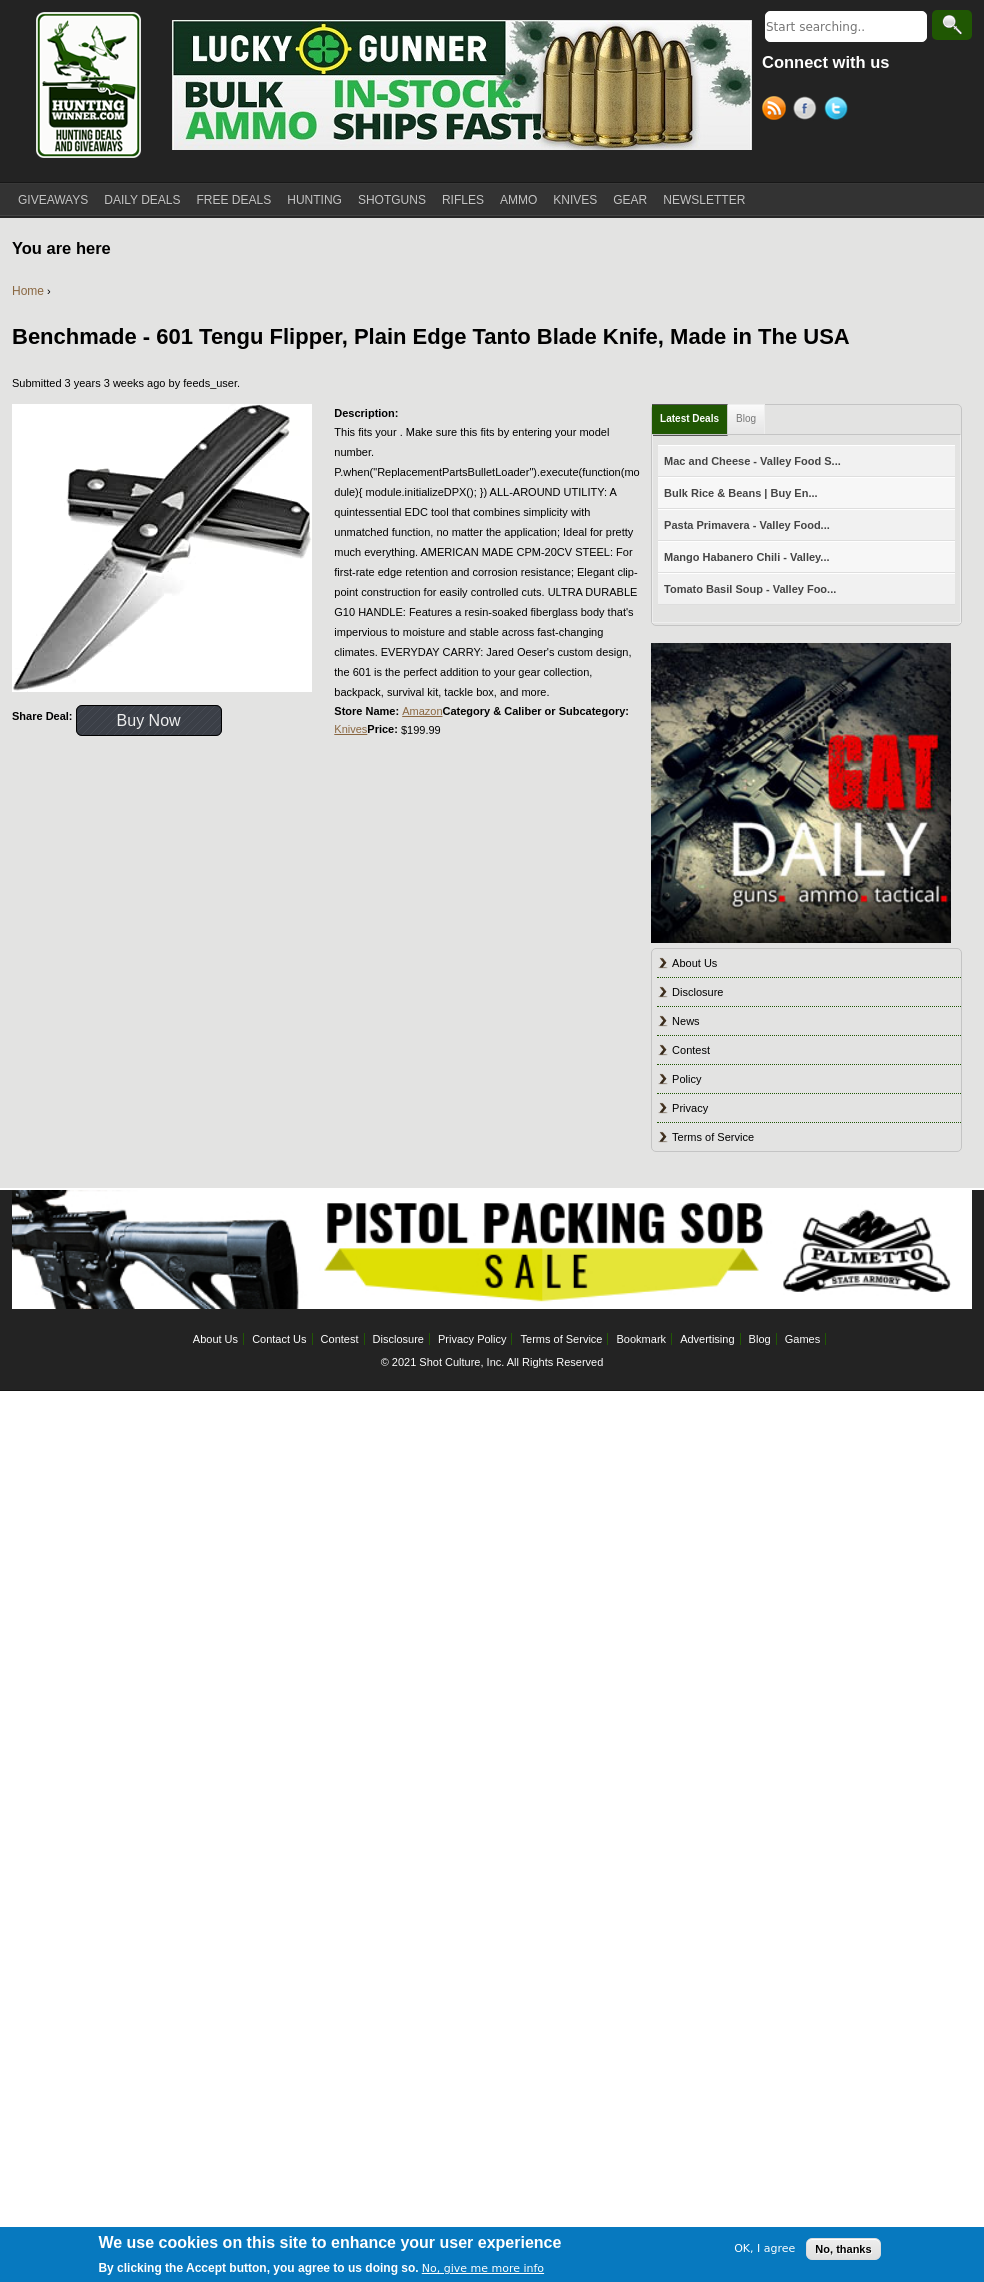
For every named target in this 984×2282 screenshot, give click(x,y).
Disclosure (697, 992)
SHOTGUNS (392, 200)
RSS (777, 111)
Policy (686, 1079)
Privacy (690, 1108)
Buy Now (149, 720)
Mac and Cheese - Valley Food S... (752, 461)
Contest (691, 1050)
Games (802, 1339)
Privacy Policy (472, 1339)
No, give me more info (483, 2273)
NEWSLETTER (704, 200)
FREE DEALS (234, 200)
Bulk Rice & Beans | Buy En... (740, 493)
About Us (694, 963)
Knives (350, 729)
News (686, 1021)
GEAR (630, 200)
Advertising (707, 1339)
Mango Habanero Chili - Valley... (746, 557)
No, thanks (843, 2254)
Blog (746, 418)
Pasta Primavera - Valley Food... (747, 525)
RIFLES (463, 200)
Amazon (422, 711)
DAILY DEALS (142, 200)
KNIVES (575, 200)
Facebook (808, 111)
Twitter (839, 111)
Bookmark (642, 1339)
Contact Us (279, 1339)
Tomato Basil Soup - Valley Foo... (750, 589)
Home (28, 291)
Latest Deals (689, 418)
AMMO (518, 200)
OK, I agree (764, 2254)
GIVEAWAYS (53, 200)
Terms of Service (713, 1137)
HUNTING (314, 200)
